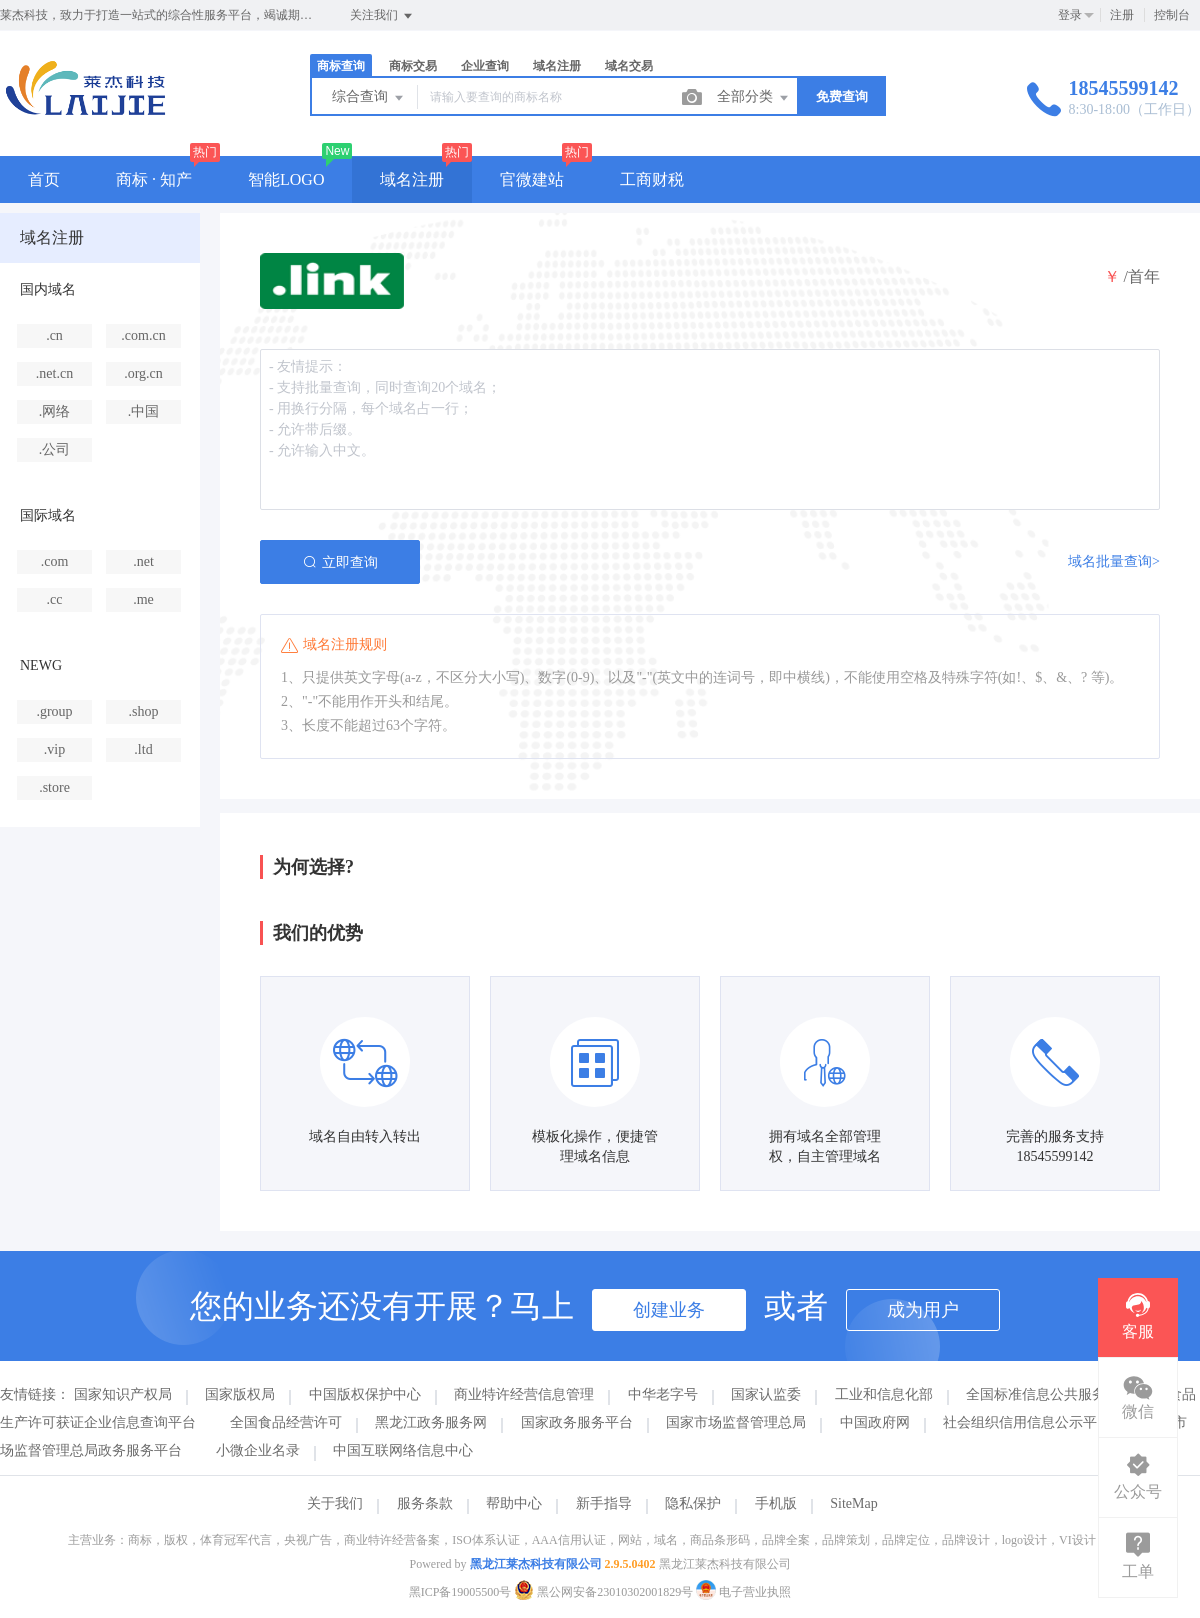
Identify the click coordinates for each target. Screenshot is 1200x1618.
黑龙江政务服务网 (431, 1422)
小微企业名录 (258, 1450)
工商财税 (652, 179)
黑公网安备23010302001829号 (605, 1592)
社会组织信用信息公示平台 (1027, 1422)
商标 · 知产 (154, 179)
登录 (1070, 15)
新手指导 (604, 1503)
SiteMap (853, 1503)
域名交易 (629, 66)
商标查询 (341, 66)
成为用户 (923, 1310)
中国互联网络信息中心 (403, 1450)
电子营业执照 (743, 1592)
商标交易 (413, 66)
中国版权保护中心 (365, 1394)
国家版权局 (240, 1394)
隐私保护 (693, 1503)
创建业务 (669, 1310)
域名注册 (557, 66)
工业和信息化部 (884, 1394)
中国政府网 (875, 1422)
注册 (1122, 15)
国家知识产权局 (123, 1394)
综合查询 (369, 98)
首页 (44, 179)
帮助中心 (514, 1503)
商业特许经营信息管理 (524, 1394)
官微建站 (532, 179)
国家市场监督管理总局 (736, 1422)
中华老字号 (663, 1394)
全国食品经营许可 (286, 1422)
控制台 (1172, 15)
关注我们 (382, 16)
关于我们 (335, 1503)
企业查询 (485, 66)
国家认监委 (766, 1394)
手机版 (776, 1503)
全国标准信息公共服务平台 (1050, 1394)
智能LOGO (286, 179)
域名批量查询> (1114, 561)
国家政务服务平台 (577, 1422)
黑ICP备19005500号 (460, 1592)
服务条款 (425, 1503)
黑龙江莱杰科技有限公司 (536, 1564)
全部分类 (754, 98)
